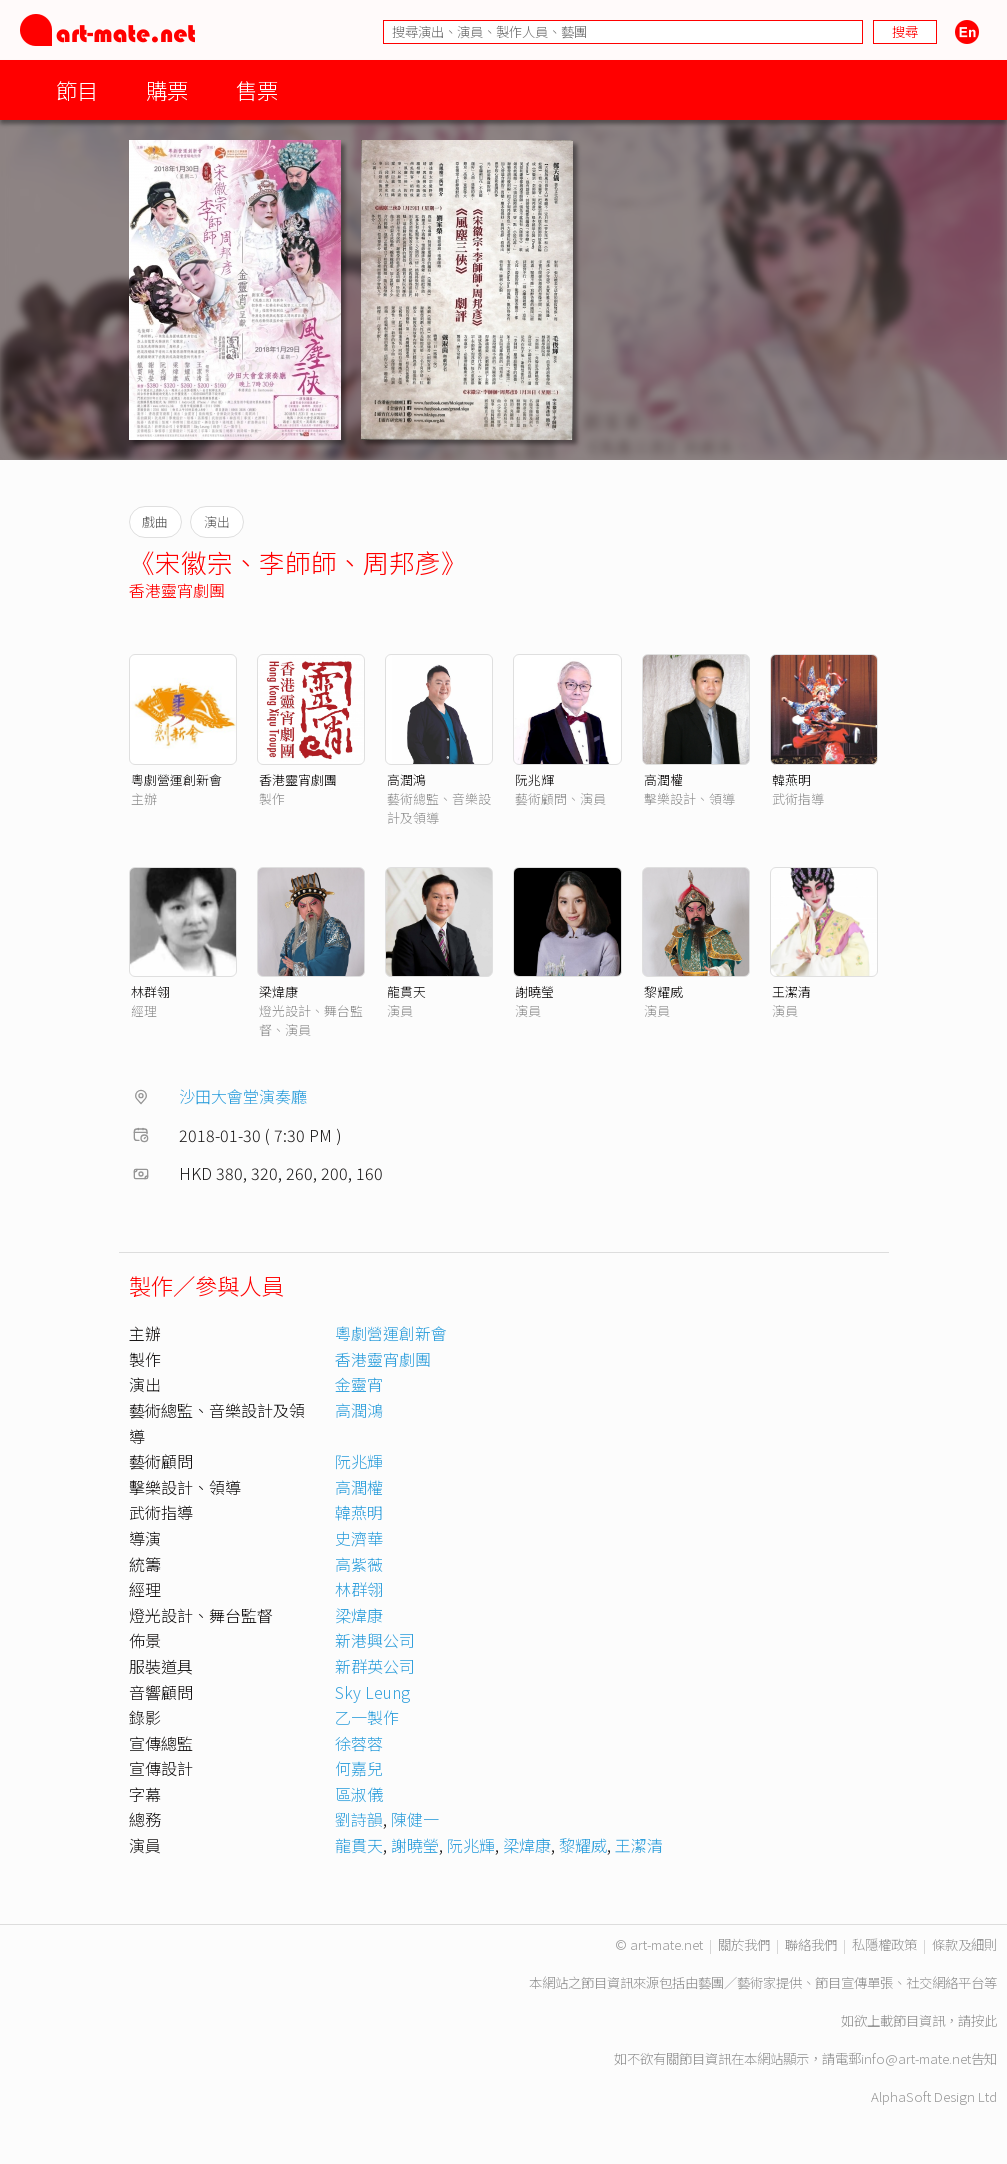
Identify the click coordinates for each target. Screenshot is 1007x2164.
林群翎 (150, 991)
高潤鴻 (406, 779)
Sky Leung (372, 1692)
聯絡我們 (811, 1944)
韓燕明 (791, 779)
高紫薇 (359, 1564)
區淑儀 (359, 1794)
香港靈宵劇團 (177, 590)
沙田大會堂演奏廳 (243, 1096)
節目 (77, 89)
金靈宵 (359, 1384)
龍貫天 (406, 991)
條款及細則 (964, 1944)
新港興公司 (375, 1640)
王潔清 (791, 991)
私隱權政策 (884, 1944)
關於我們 (744, 1944)
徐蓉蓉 (359, 1743)
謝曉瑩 (534, 991)
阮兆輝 (534, 779)
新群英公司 (375, 1666)
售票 (257, 89)
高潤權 (663, 779)
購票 (167, 89)
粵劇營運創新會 (176, 779)
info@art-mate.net (916, 2058)
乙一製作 (367, 1717)
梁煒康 (278, 991)
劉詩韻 (359, 1819)
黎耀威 (663, 991)
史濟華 (359, 1538)
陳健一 (415, 1819)
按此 (984, 2020)
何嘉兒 (359, 1768)
